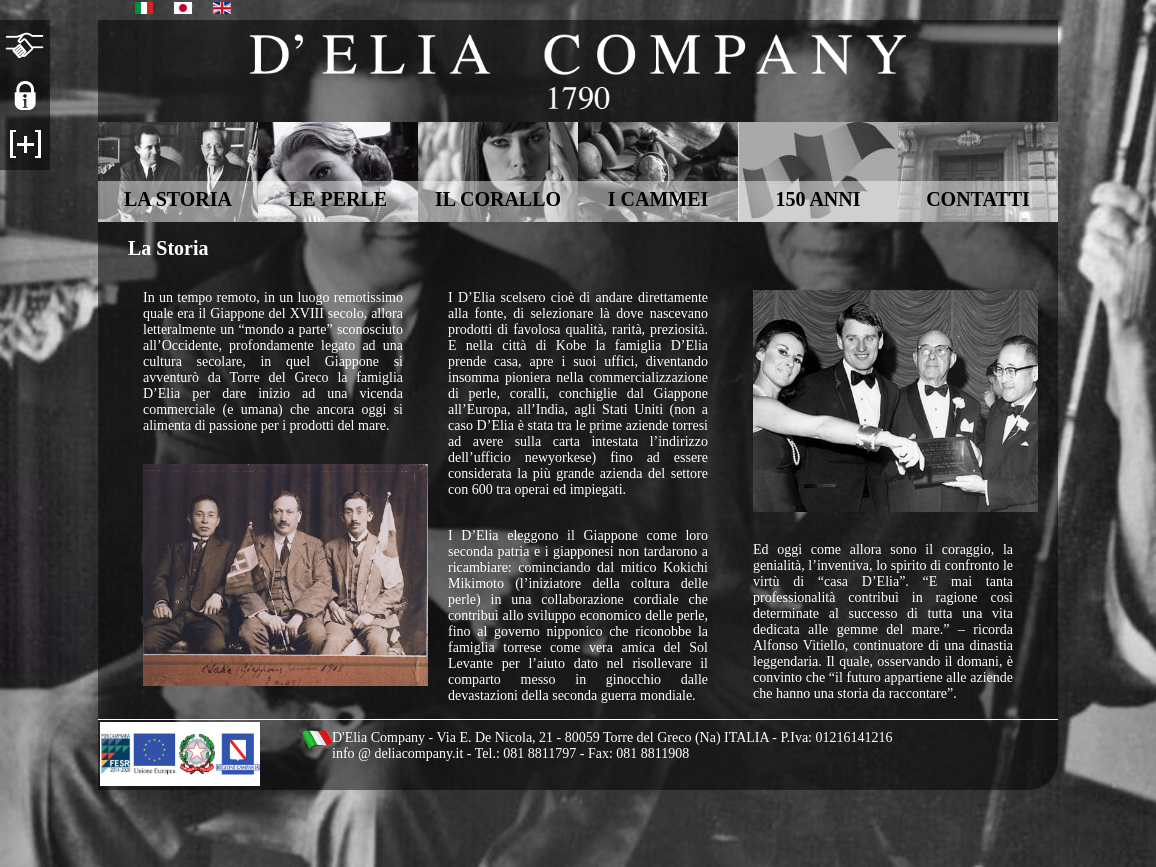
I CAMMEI (658, 199)
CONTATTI (978, 199)
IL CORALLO (498, 199)
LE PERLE (338, 199)
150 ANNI (817, 199)
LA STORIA (178, 199)
